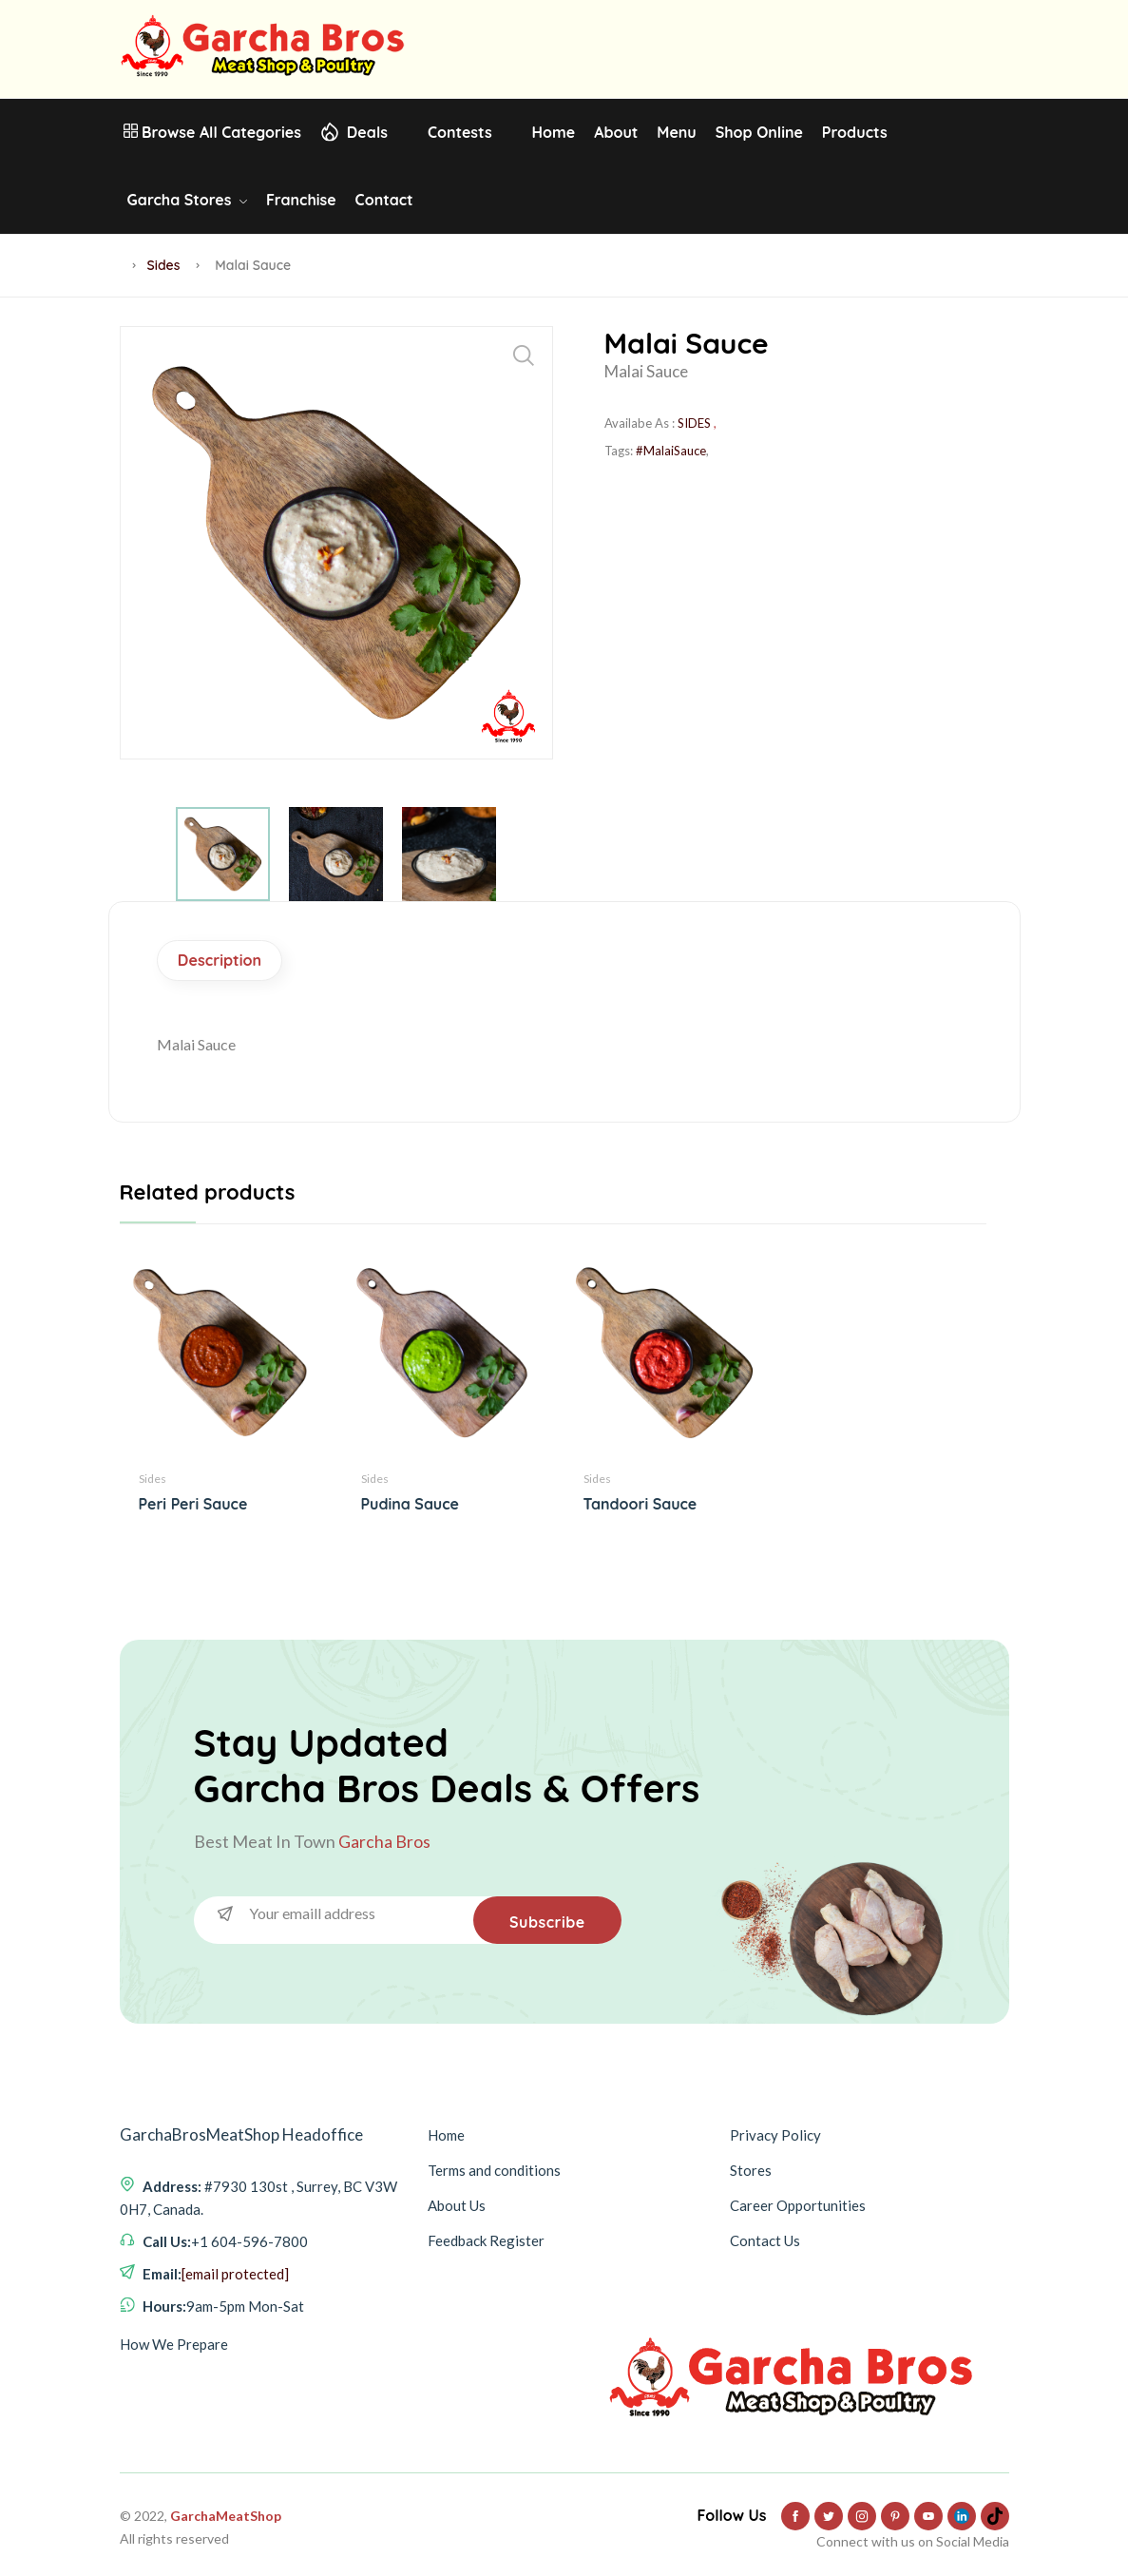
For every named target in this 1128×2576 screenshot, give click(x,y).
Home (554, 132)
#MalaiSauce (671, 450)
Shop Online (759, 132)
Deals (367, 132)
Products (855, 132)
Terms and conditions (494, 2164)
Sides (164, 265)
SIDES (694, 423)
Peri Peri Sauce (193, 1505)
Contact (384, 199)
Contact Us (765, 2234)
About (616, 132)
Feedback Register (486, 2234)
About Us (457, 2199)
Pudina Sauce (410, 1505)
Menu (676, 132)
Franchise (301, 199)
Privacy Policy (775, 2129)
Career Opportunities (798, 2199)
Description (225, 961)
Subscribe (545, 1916)
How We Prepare (174, 2338)
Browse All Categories (212, 132)
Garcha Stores (187, 199)
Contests (460, 132)
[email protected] (235, 2268)
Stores (751, 2164)
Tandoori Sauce (640, 1505)
